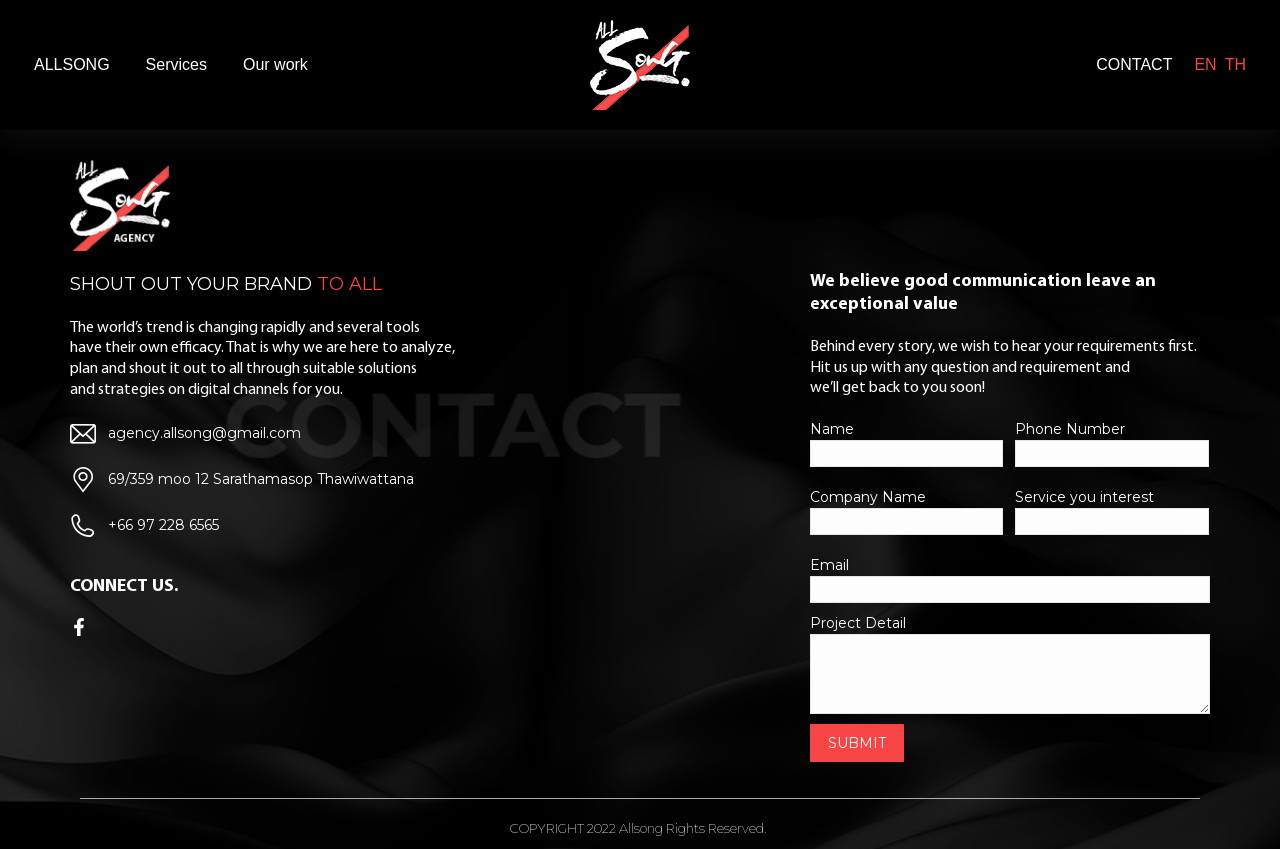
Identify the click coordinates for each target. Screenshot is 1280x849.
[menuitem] (72, 65)
